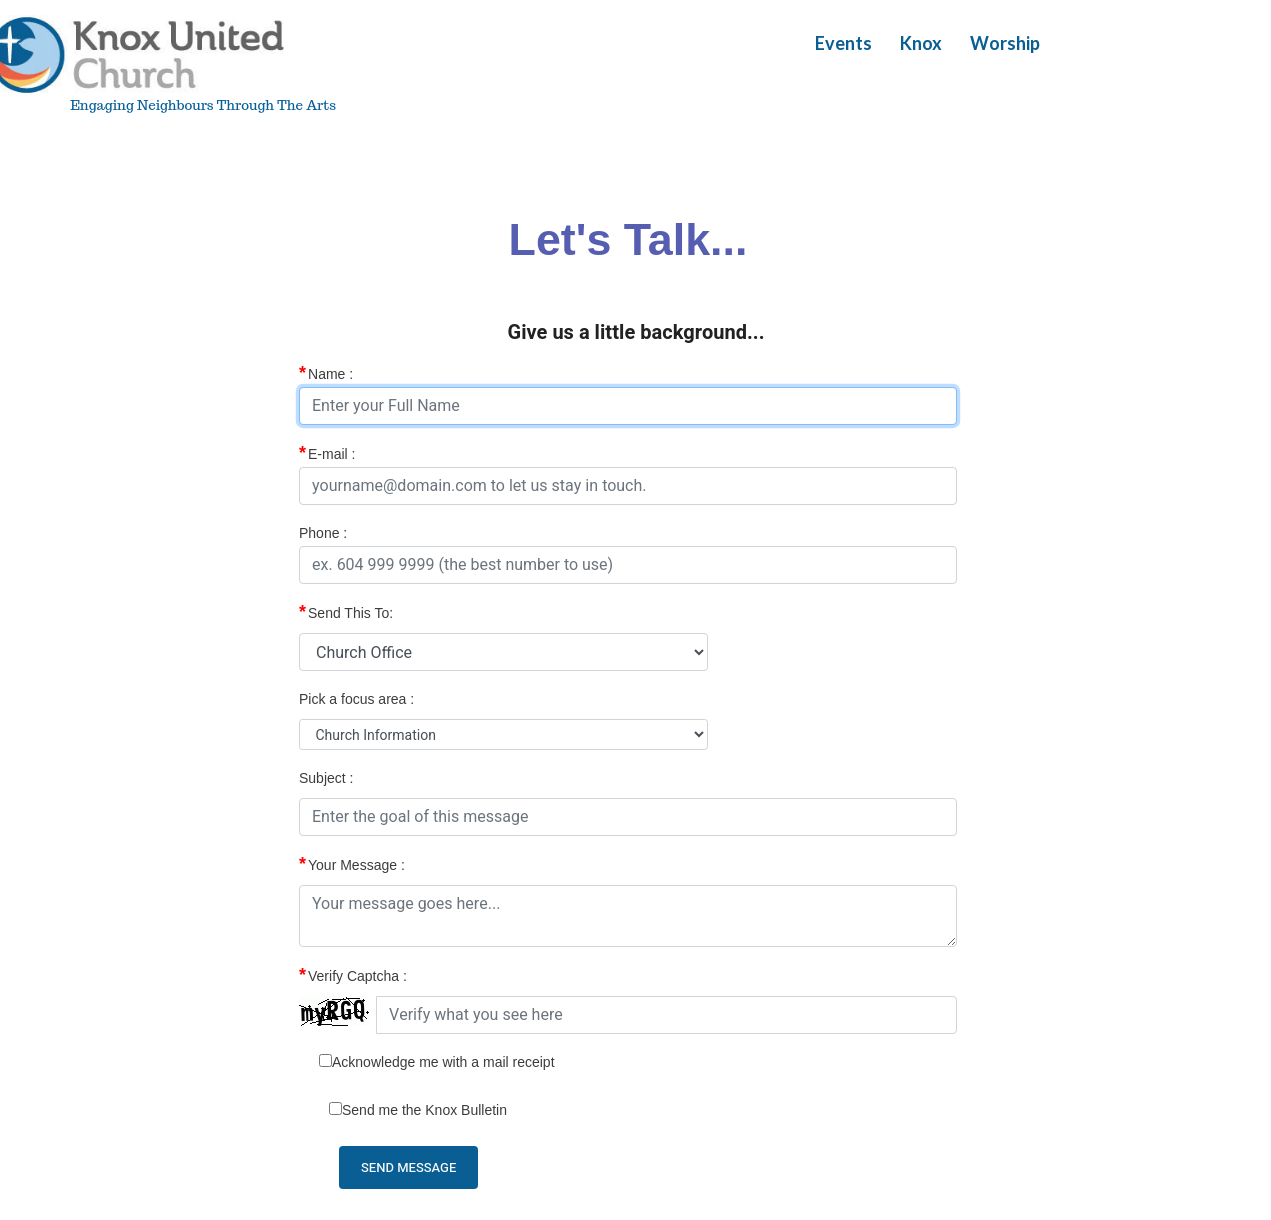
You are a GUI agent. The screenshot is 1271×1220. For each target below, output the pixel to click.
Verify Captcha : (353, 975)
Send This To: (346, 612)
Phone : (323, 533)
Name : (326, 373)
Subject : (326, 778)
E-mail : (327, 453)
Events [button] (843, 43)
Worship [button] (1005, 43)
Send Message (408, 1167)
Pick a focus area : (356, 699)
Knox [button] (921, 43)
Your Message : (352, 864)
